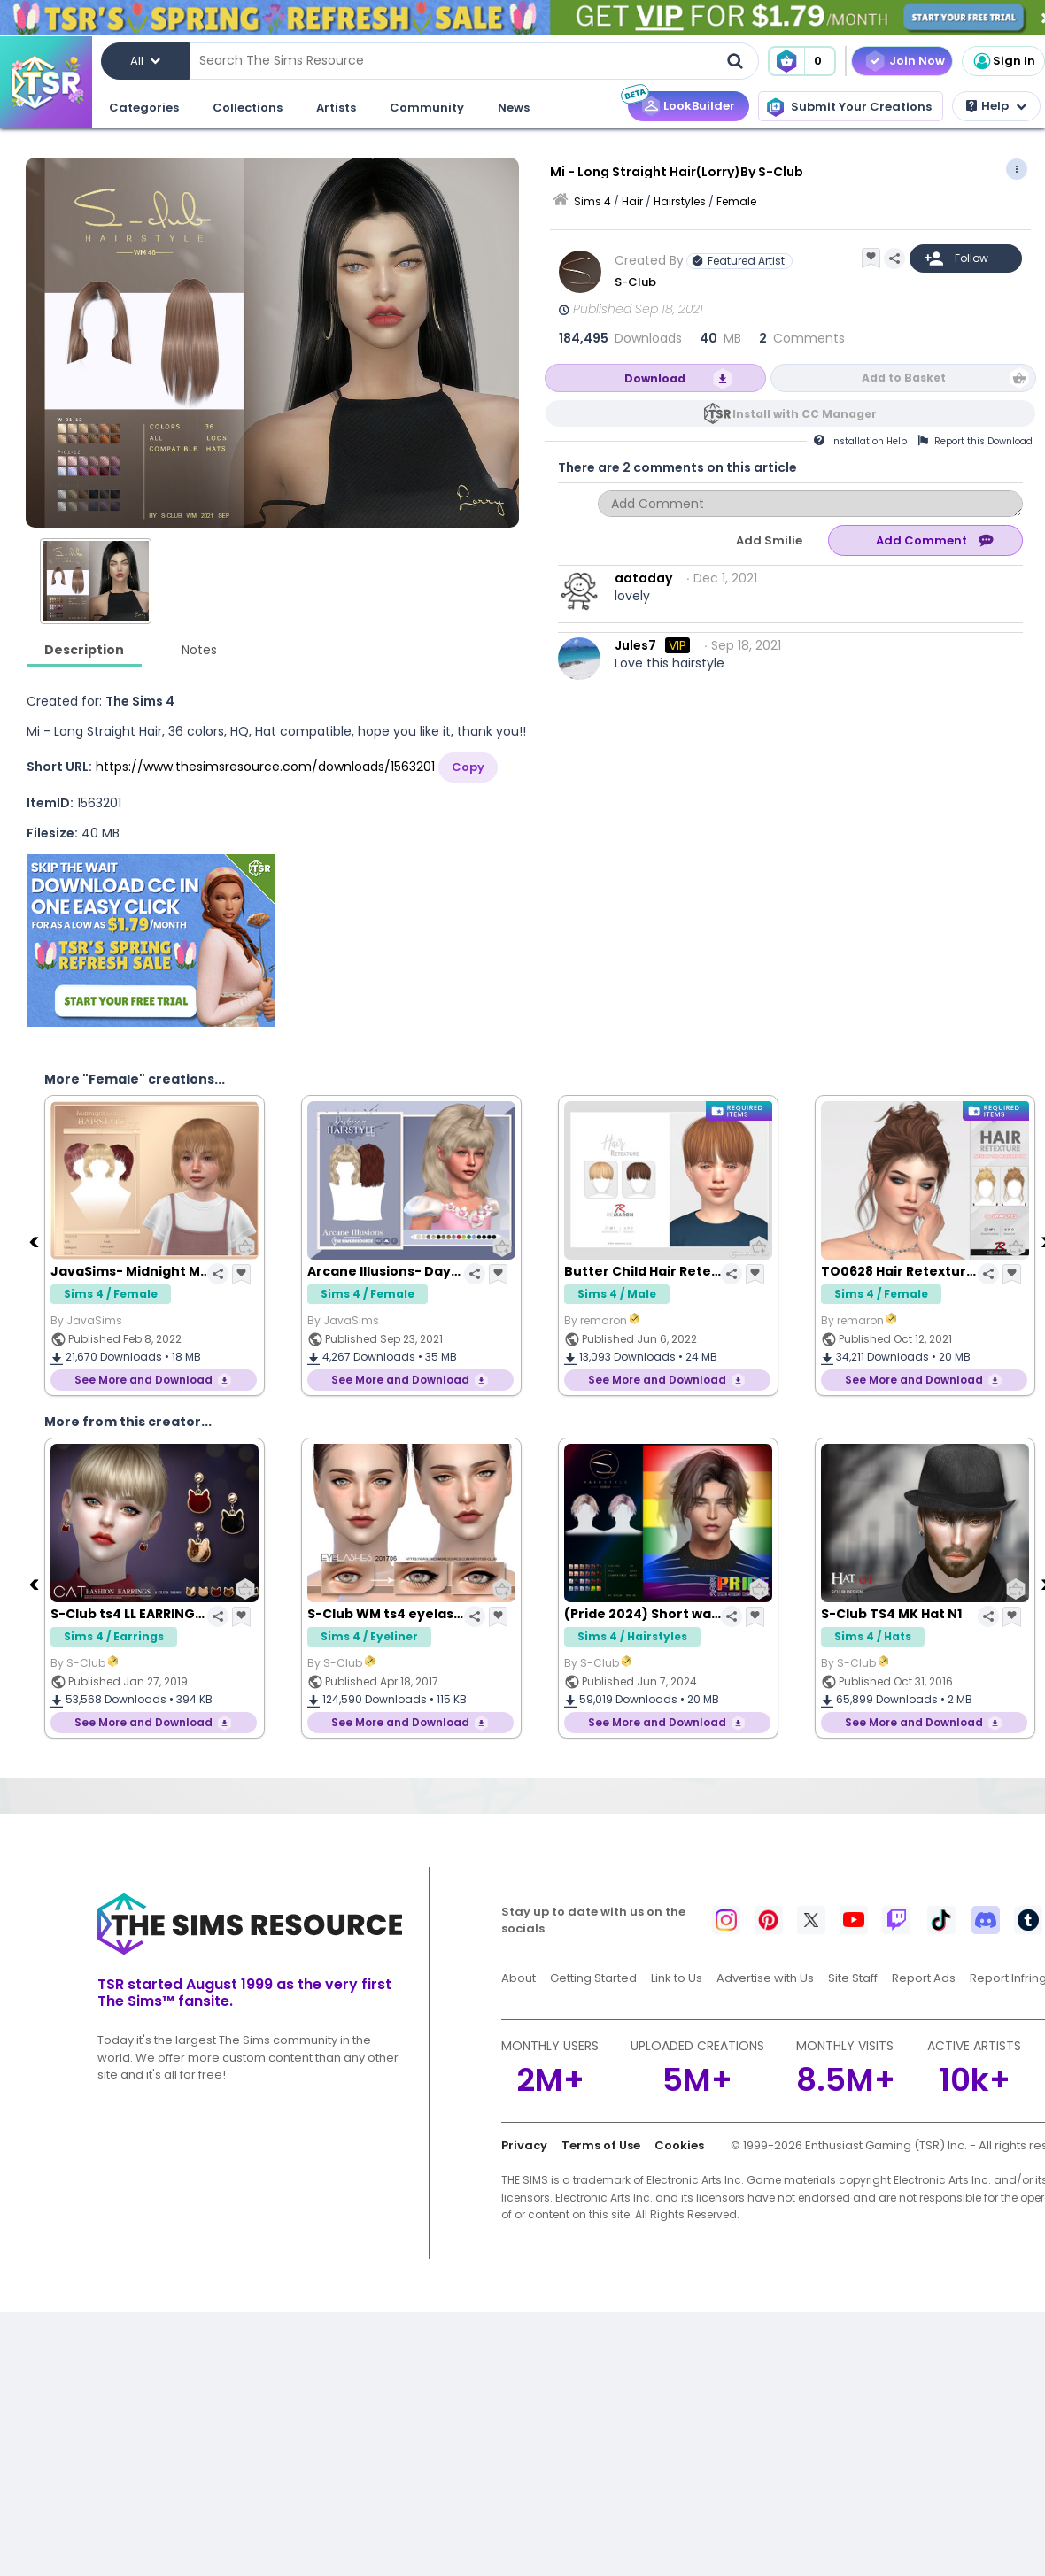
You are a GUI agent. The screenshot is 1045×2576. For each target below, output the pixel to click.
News (514, 107)
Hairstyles (680, 201)
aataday (643, 578)
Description (84, 650)
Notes (199, 650)
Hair (632, 201)
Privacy (524, 2145)
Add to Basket (904, 377)
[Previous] (35, 1241)
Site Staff (853, 1978)
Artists (336, 107)
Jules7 (635, 645)
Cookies (679, 2145)
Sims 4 (592, 201)
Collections (248, 107)
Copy (468, 767)
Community (427, 107)
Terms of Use (600, 2145)
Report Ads (924, 1978)
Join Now (917, 60)
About (518, 1978)
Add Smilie (769, 540)
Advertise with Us (765, 1978)
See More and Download (143, 1379)
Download (654, 378)
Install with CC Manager (804, 413)
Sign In (1003, 61)
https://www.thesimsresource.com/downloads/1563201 (265, 766)
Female (736, 201)
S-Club (635, 282)
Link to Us (676, 1978)
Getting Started (593, 1978)
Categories (144, 107)
